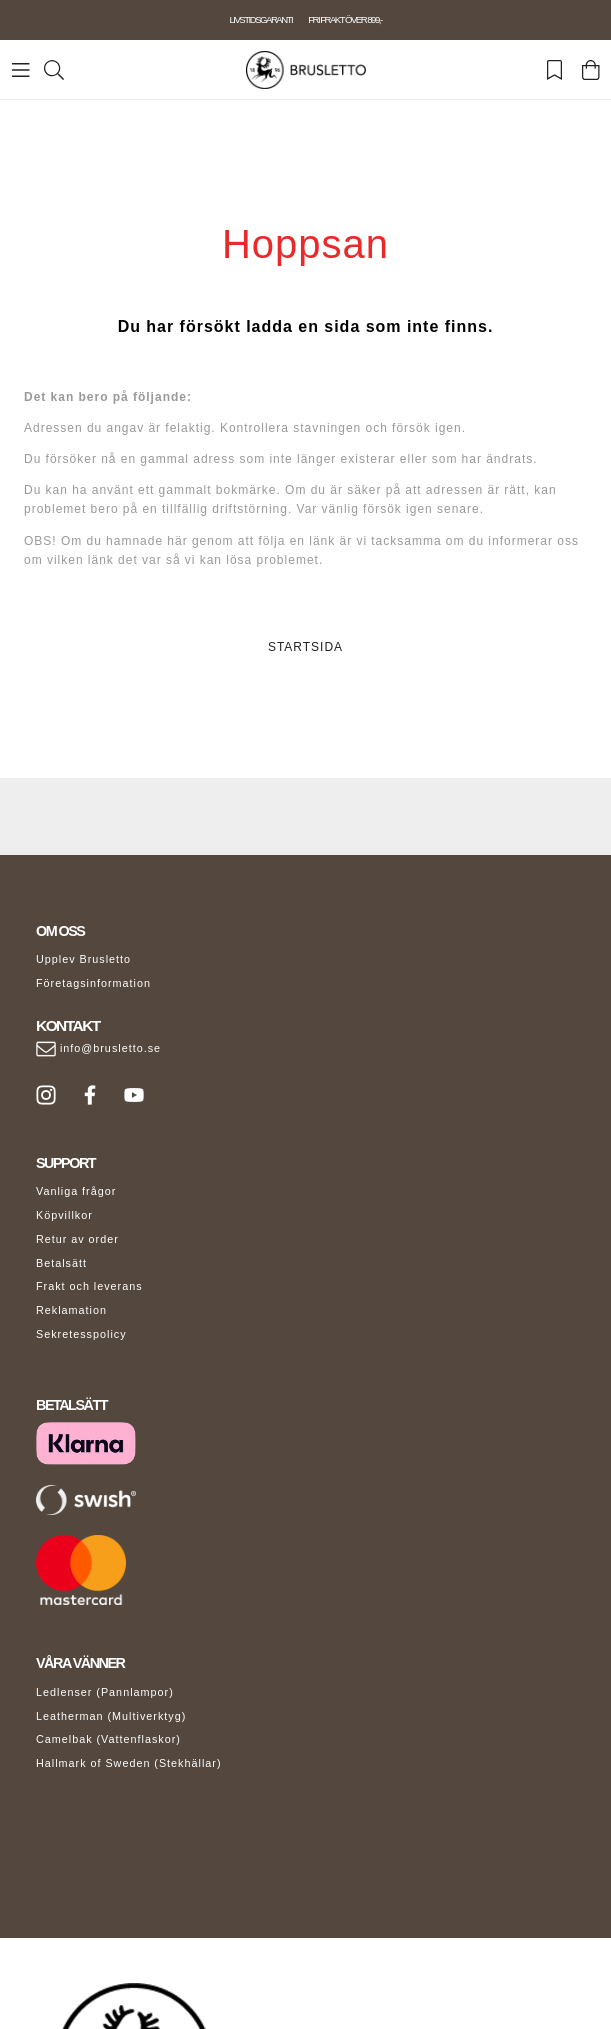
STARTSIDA (305, 647)
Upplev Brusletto (83, 959)
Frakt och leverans (89, 1286)
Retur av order (77, 1239)
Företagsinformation (93, 983)
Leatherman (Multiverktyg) (111, 1716)
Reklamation (71, 1310)
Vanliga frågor (76, 1191)
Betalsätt (61, 1263)
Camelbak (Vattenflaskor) (108, 1739)
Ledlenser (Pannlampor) (105, 1692)
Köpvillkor (64, 1215)
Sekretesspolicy (81, 1334)
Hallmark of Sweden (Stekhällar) (129, 1763)
